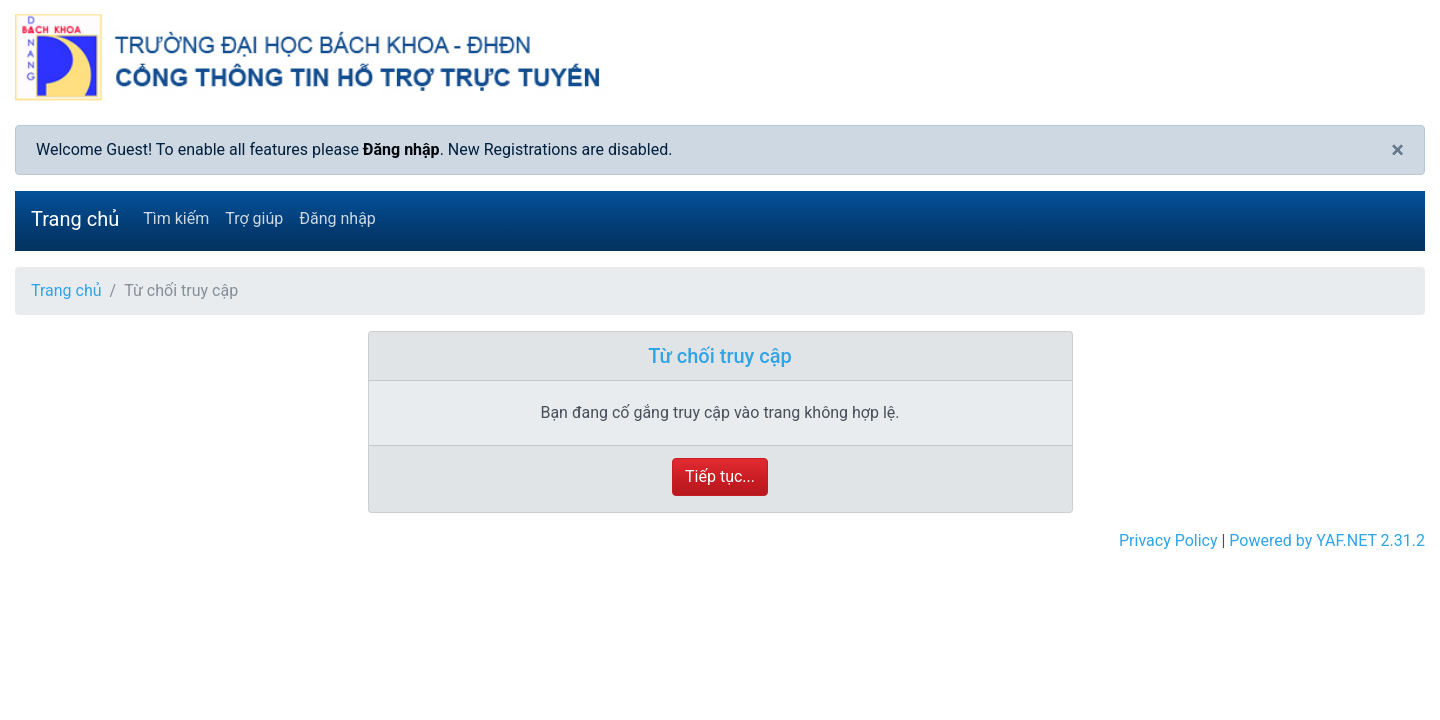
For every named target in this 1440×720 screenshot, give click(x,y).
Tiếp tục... (720, 476)
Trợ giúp (254, 218)
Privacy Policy (1168, 540)
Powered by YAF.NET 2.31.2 (1327, 540)
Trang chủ (75, 219)
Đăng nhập (401, 149)
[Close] (1397, 150)
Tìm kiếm (176, 218)
